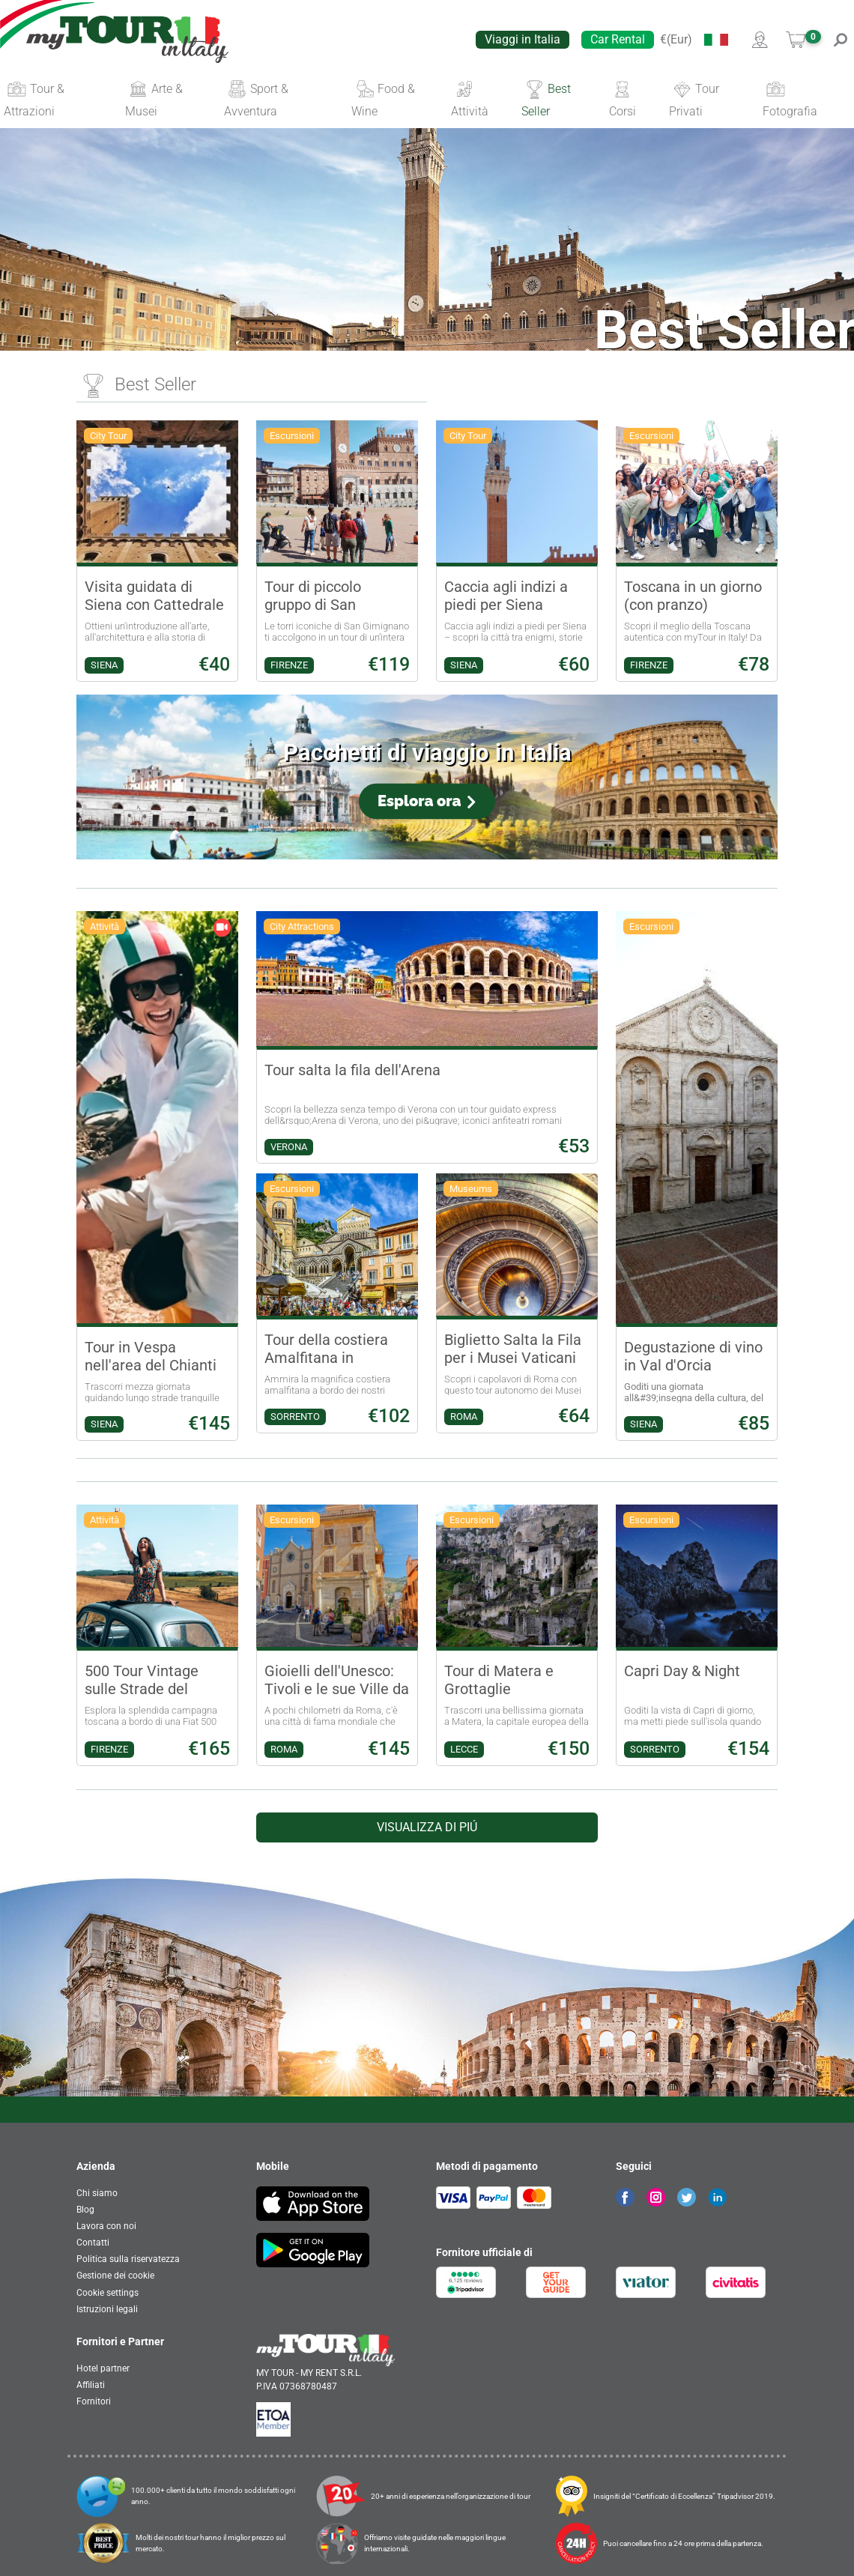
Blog (85, 2209)
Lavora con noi (106, 2226)
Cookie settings (107, 2293)
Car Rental (617, 39)
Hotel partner (103, 2368)
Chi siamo (97, 2193)
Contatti (92, 2242)
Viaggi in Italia (522, 39)
